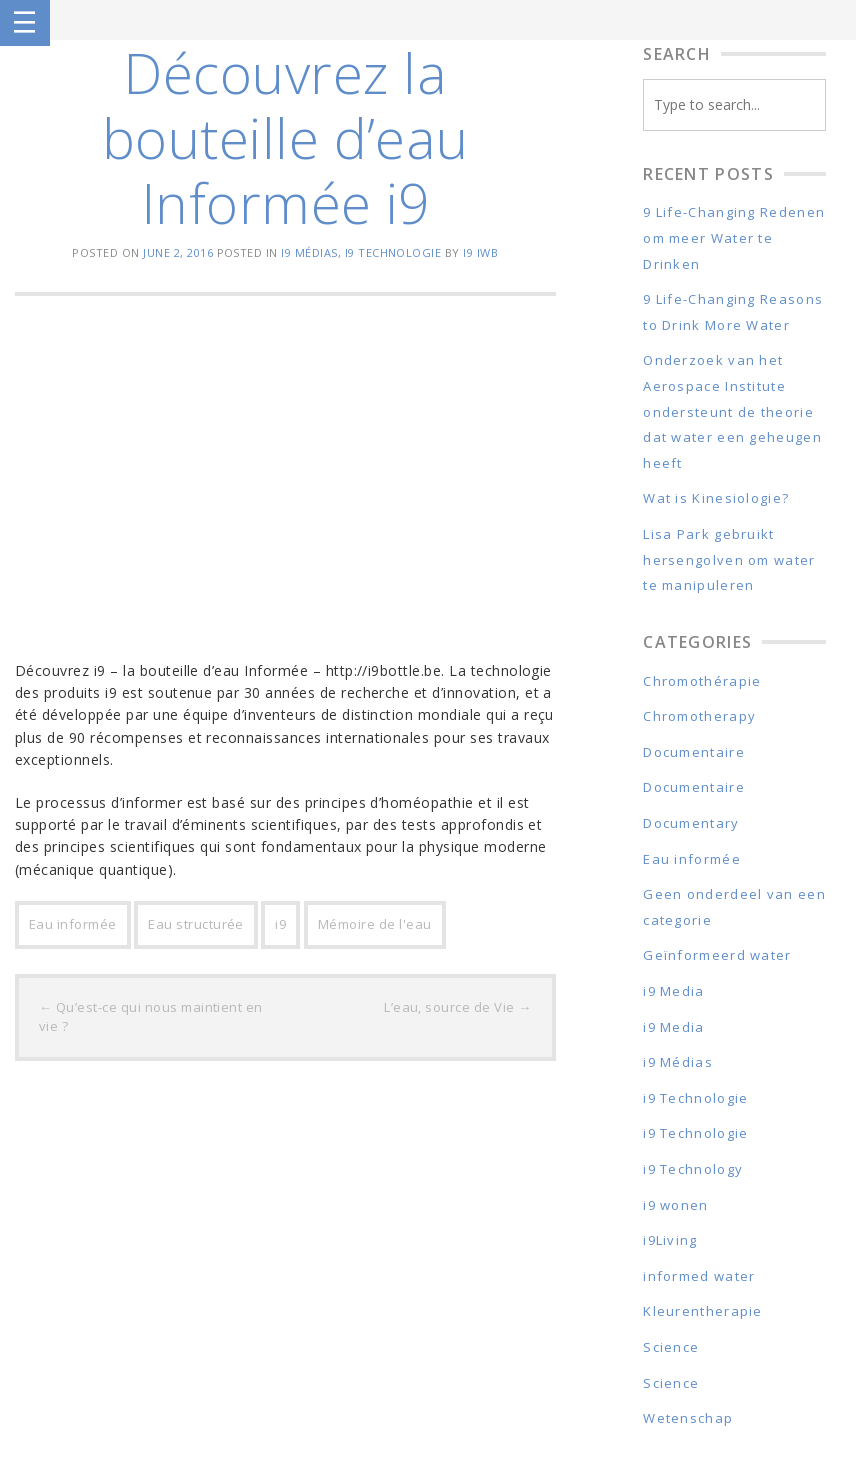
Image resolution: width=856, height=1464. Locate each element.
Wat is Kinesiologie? (716, 498)
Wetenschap (688, 1418)
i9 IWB (480, 252)
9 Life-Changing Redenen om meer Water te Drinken (734, 237)
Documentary (691, 823)
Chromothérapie (702, 681)
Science (671, 1347)
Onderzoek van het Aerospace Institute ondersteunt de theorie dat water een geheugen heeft (732, 411)
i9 (280, 924)
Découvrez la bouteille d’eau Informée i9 (285, 137)
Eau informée (73, 924)
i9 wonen (675, 1205)
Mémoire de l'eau (375, 924)
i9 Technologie (393, 252)
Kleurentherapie (703, 1311)
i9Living (670, 1240)
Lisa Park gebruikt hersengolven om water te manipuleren (729, 559)
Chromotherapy (699, 716)
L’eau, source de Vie (458, 1007)
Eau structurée (196, 924)
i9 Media (673, 991)
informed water (699, 1276)
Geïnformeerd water (717, 955)
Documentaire (694, 752)
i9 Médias (309, 252)
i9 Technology (693, 1169)
